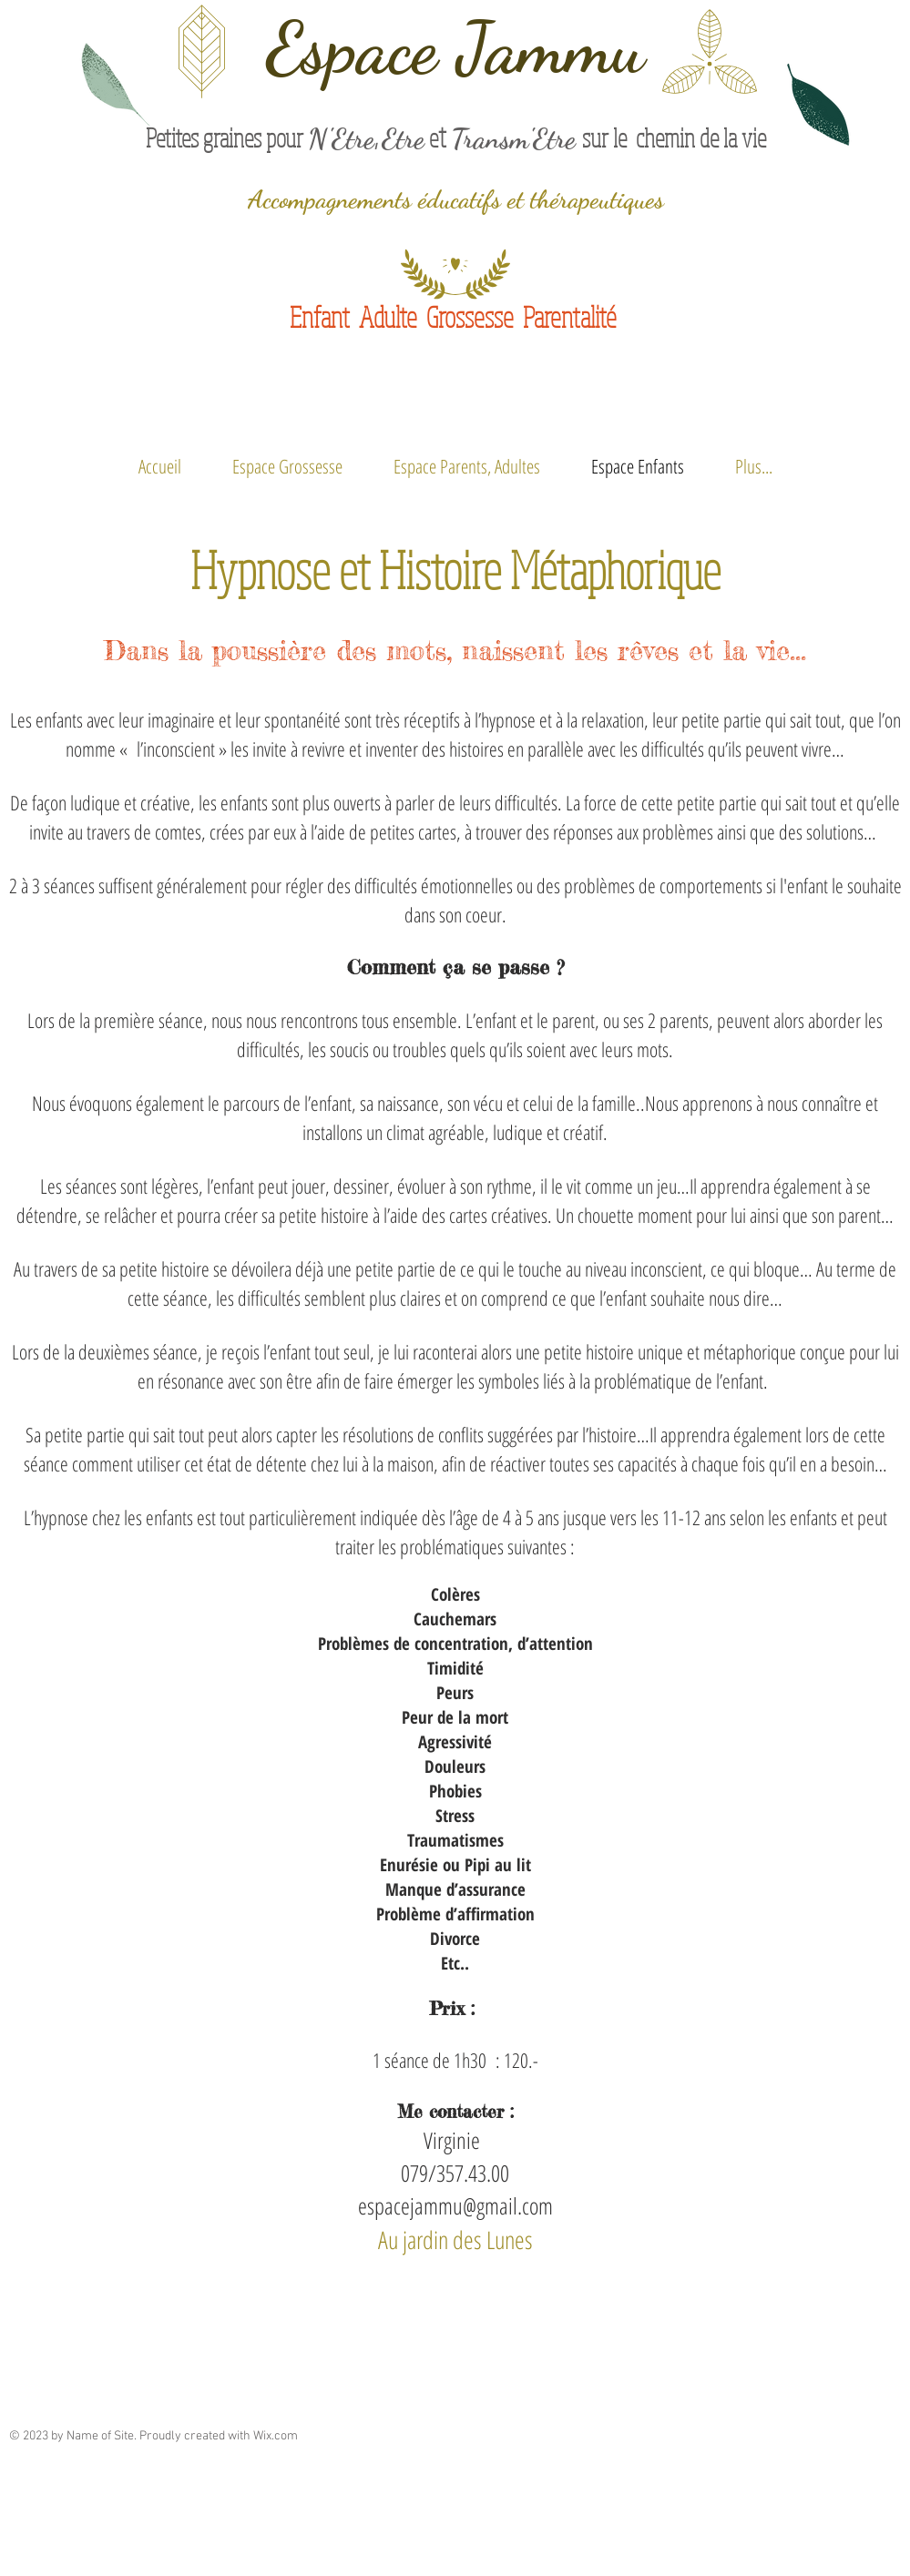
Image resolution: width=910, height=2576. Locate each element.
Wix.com (275, 2436)
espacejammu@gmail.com (455, 2205)
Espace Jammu (455, 48)
